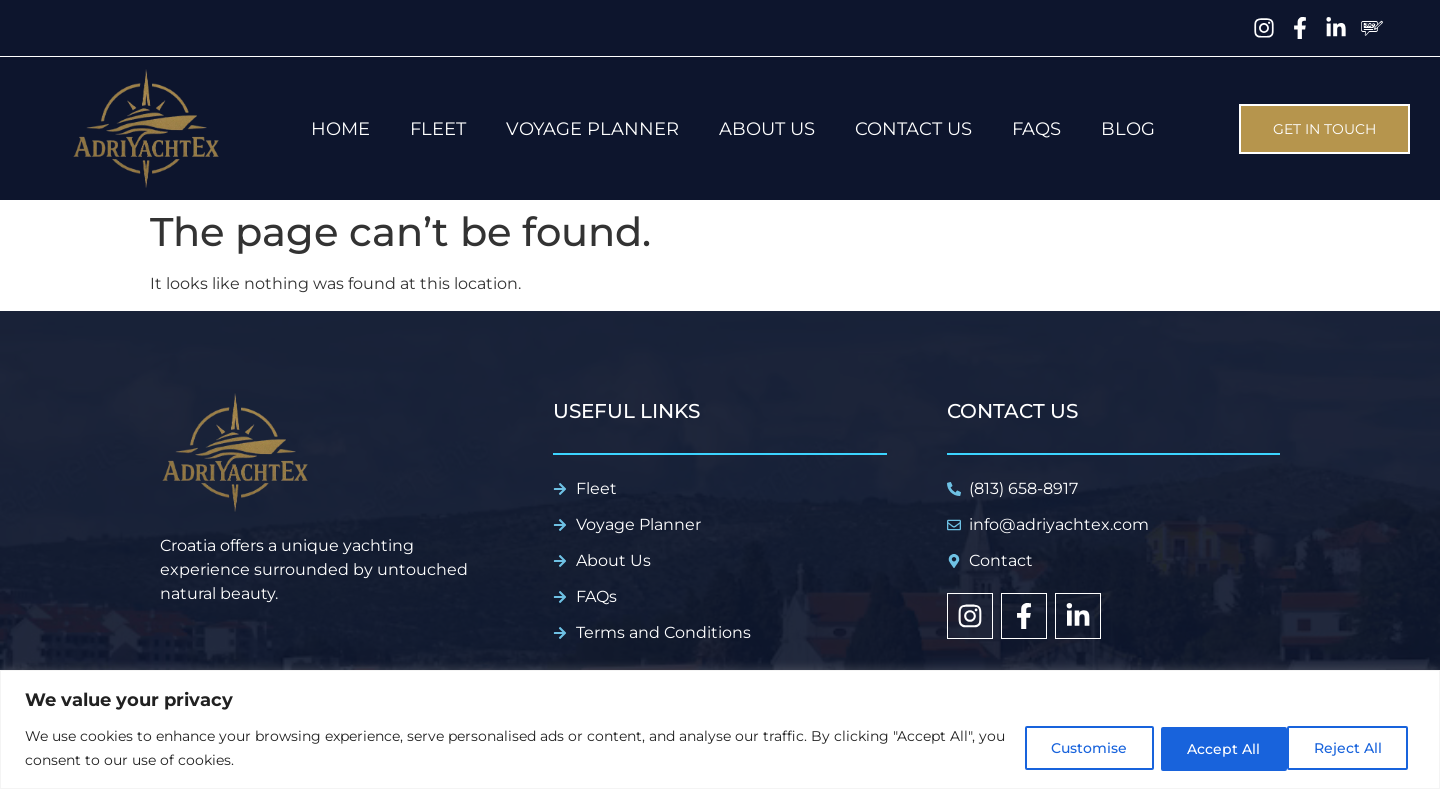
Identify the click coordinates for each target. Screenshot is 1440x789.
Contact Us (913, 129)
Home (340, 129)
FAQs (1036, 129)
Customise (1075, 748)
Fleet (438, 129)
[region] (720, 729)
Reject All (1213, 748)
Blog (1128, 129)
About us (767, 129)
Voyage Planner (592, 129)
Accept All (1349, 748)
